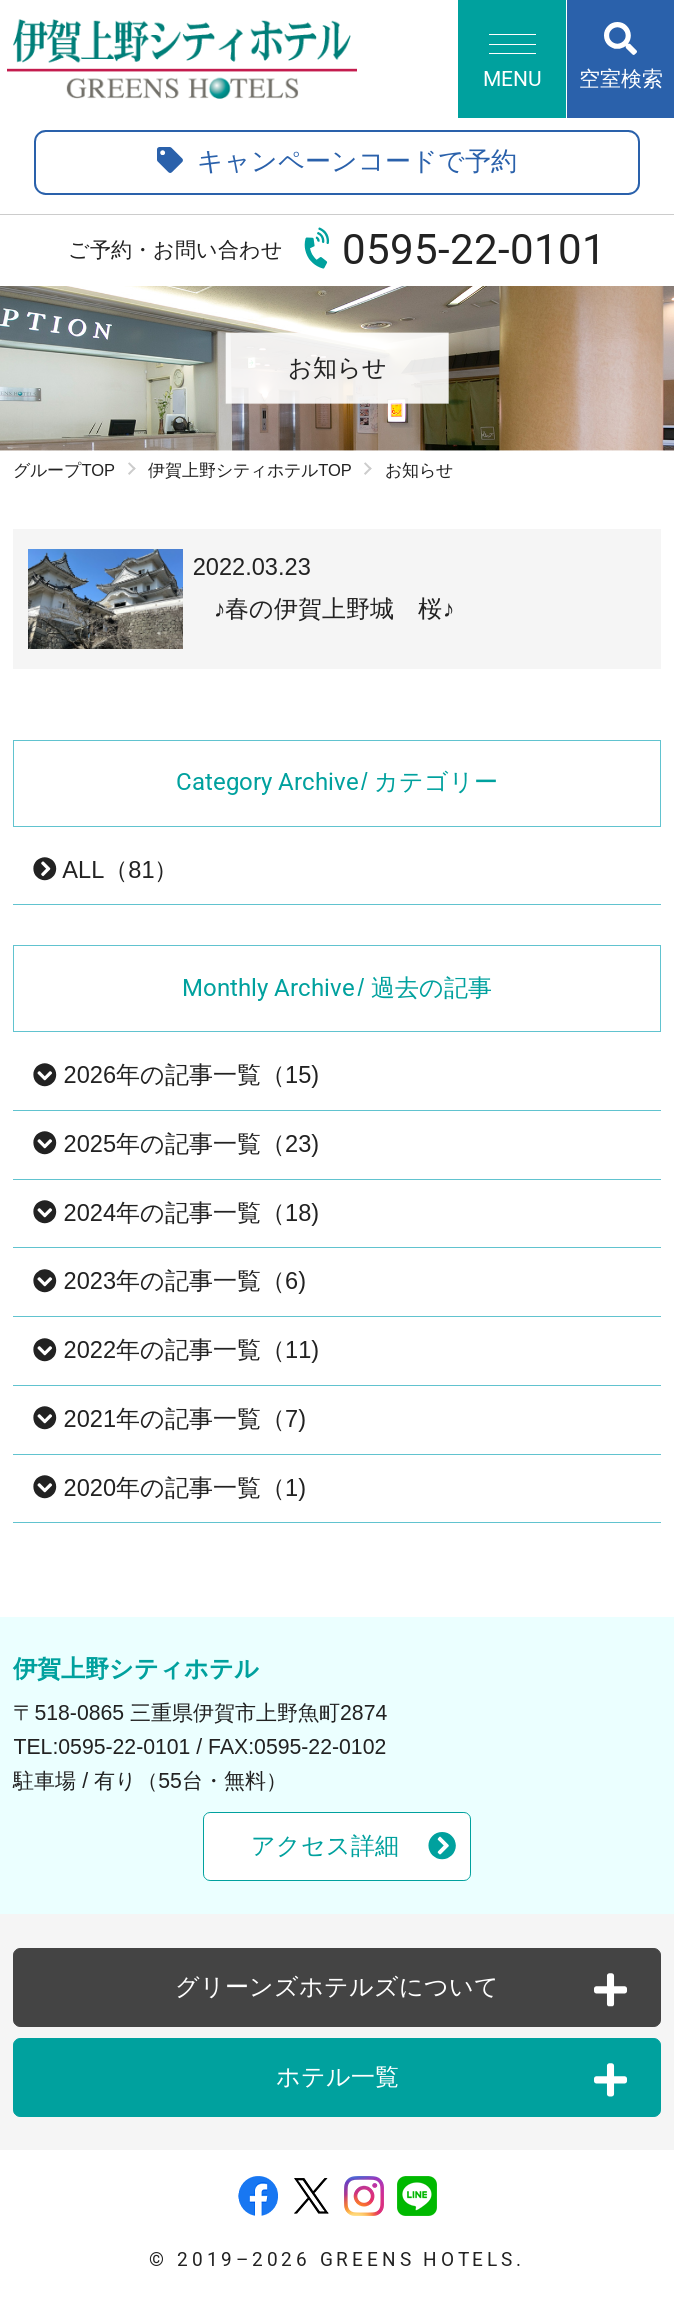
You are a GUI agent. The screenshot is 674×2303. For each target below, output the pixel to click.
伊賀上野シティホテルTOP (250, 470)
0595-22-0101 (474, 249)
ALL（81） (105, 870)
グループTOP (64, 470)
